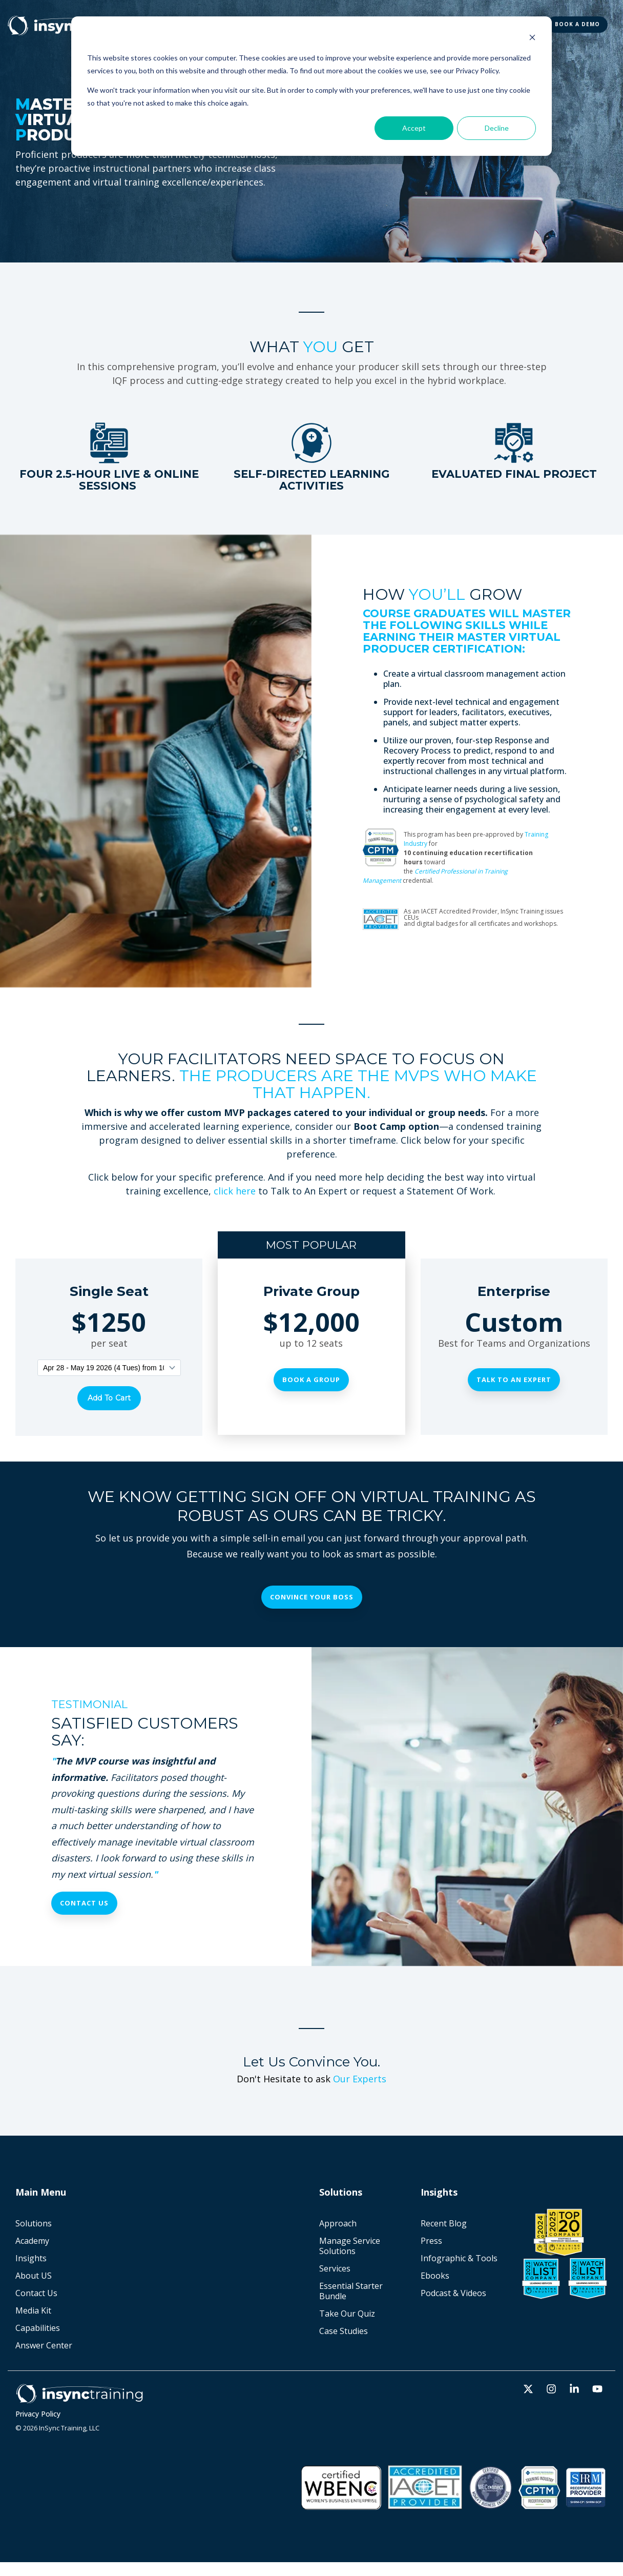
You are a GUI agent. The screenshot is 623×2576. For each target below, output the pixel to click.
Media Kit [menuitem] (33, 2310)
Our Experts (359, 2078)
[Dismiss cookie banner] (532, 38)
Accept (414, 128)
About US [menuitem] (33, 2275)
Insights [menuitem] (31, 2258)
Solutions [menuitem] (33, 2223)
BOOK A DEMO (577, 24)
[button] (529, 2388)
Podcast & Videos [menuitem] (453, 2292)
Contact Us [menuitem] (36, 2292)
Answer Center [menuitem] (43, 2345)
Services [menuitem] (334, 2268)
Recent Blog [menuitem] (444, 2223)
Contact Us (84, 1902)
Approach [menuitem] (338, 2223)
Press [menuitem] (431, 2240)
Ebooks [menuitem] (435, 2275)
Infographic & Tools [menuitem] (459, 2258)
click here (235, 1191)
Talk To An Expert (513, 1379)
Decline (497, 128)
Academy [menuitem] (32, 2240)
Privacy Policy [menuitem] (37, 2413)
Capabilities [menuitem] (37, 2327)
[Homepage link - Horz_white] (79, 2397)
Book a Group (311, 1379)
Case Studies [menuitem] (343, 2330)
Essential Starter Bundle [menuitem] (352, 2290)
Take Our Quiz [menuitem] (347, 2313)
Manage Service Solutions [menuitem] (350, 2245)
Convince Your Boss (312, 1596)
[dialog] (311, 86)
